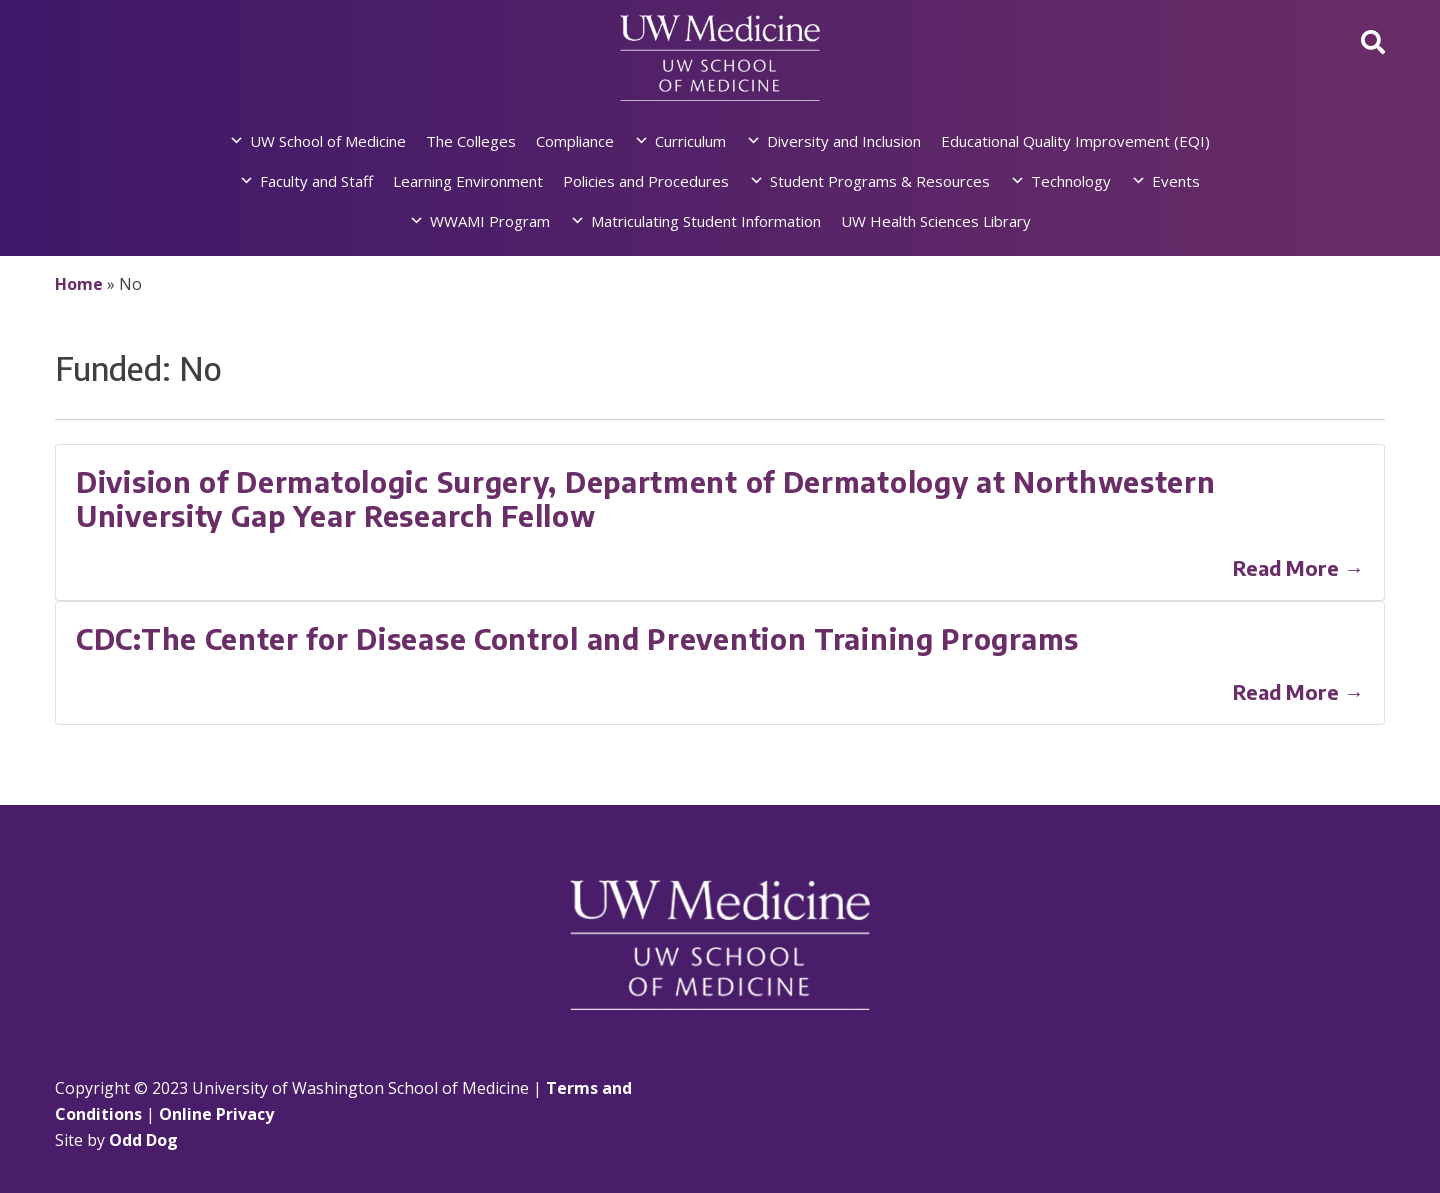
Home (79, 284)
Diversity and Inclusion (844, 141)
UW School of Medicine (328, 141)
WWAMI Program (490, 221)
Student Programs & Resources (880, 181)
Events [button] (1176, 181)
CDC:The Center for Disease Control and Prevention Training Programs (577, 638)
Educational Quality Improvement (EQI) (1075, 141)
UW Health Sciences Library (936, 221)
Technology (1071, 181)
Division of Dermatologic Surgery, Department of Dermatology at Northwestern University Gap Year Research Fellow (646, 498)
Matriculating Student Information (706, 221)
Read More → (1298, 567)
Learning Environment (468, 181)
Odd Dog (143, 1140)
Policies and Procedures (646, 181)
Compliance (575, 141)
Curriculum (690, 141)
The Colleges (471, 141)
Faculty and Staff (316, 181)
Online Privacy (216, 1114)
